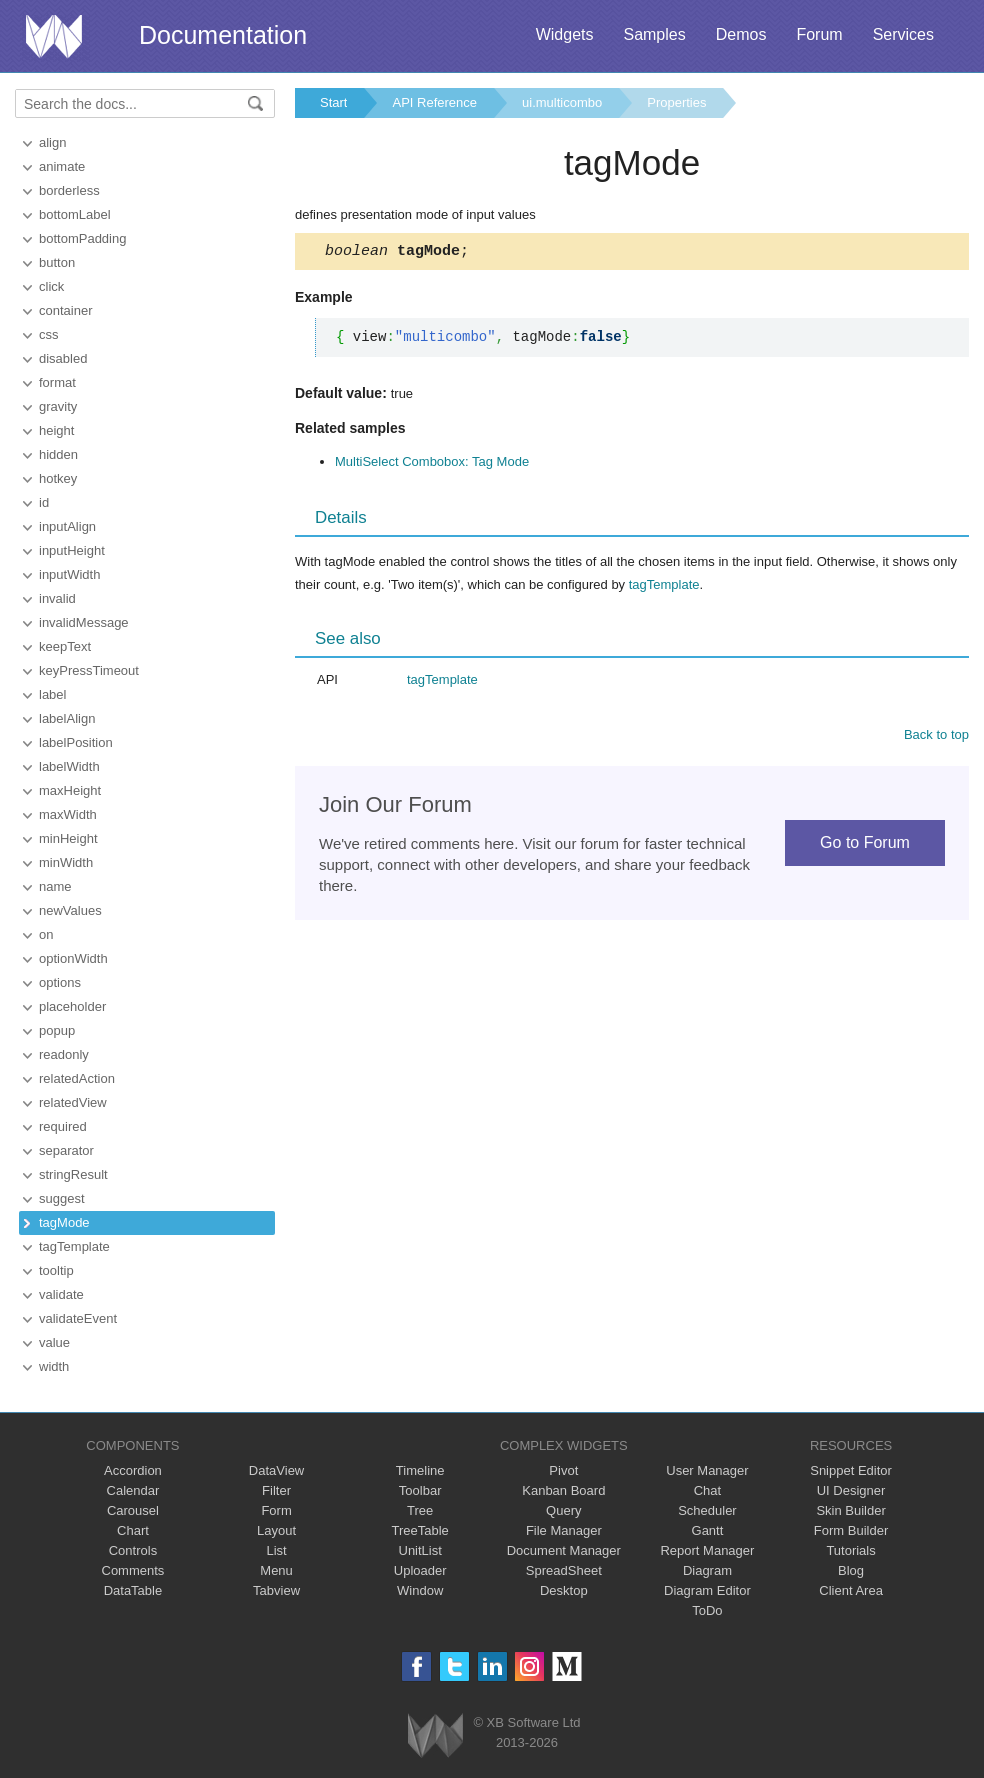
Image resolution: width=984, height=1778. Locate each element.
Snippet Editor (851, 1470)
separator (66, 1150)
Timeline (420, 1470)
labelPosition (76, 742)
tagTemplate (74, 1246)
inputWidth (69, 574)
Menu (276, 1570)
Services (903, 34)
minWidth (66, 862)
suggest (62, 1198)
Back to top (936, 737)
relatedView (73, 1102)
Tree (420, 1510)
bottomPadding (82, 238)
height (56, 430)
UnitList (420, 1550)
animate (62, 166)
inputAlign (67, 526)
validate (61, 1294)
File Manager (564, 1530)
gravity (58, 406)
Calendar (133, 1490)
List (276, 1550)
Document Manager (564, 1550)
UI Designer (851, 1490)
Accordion (133, 1470)
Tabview (276, 1590)
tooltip (56, 1270)
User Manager (707, 1470)
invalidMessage (84, 622)
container (65, 310)
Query (563, 1510)
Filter (276, 1490)
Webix (435, 1735)
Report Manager (707, 1550)
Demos (741, 34)
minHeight (68, 838)
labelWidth (69, 766)
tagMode (64, 1222)
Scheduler (707, 1510)
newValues (70, 910)
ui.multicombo (562, 102)
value (54, 1342)
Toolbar (420, 1490)
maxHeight (70, 790)
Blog (851, 1570)
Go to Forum (865, 845)
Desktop (564, 1590)
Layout (276, 1530)
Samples (654, 34)
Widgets (565, 34)
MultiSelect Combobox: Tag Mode (432, 464)
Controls (133, 1550)
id (44, 502)
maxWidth (68, 814)
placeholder (72, 1006)
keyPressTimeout (89, 670)
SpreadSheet (564, 1570)
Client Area (851, 1590)
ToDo (707, 1610)
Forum (819, 34)
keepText (65, 646)
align (52, 142)
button (57, 262)
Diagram (707, 1570)
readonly (64, 1054)
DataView (276, 1470)
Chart (133, 1530)
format (57, 382)
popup (57, 1030)
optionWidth (73, 958)
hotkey (58, 478)
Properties (676, 102)
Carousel (133, 1510)
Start (333, 102)
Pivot (563, 1470)
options (60, 982)
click (51, 286)
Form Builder (851, 1530)
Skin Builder (850, 1510)
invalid (57, 598)
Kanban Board (563, 1490)
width (54, 1366)
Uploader (420, 1570)
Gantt (708, 1530)
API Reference (434, 102)
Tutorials (850, 1550)
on (46, 934)
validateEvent (78, 1318)
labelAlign (67, 718)
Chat (707, 1490)
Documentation (223, 35)
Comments (133, 1570)
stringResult (73, 1174)
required (63, 1126)
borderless (69, 190)
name (55, 886)
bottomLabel (75, 214)
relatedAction (77, 1078)
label (52, 694)
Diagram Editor (707, 1590)
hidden (58, 454)
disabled (63, 358)
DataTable (133, 1590)
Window (420, 1590)
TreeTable (420, 1530)
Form (276, 1510)
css (49, 334)
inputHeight (72, 550)
